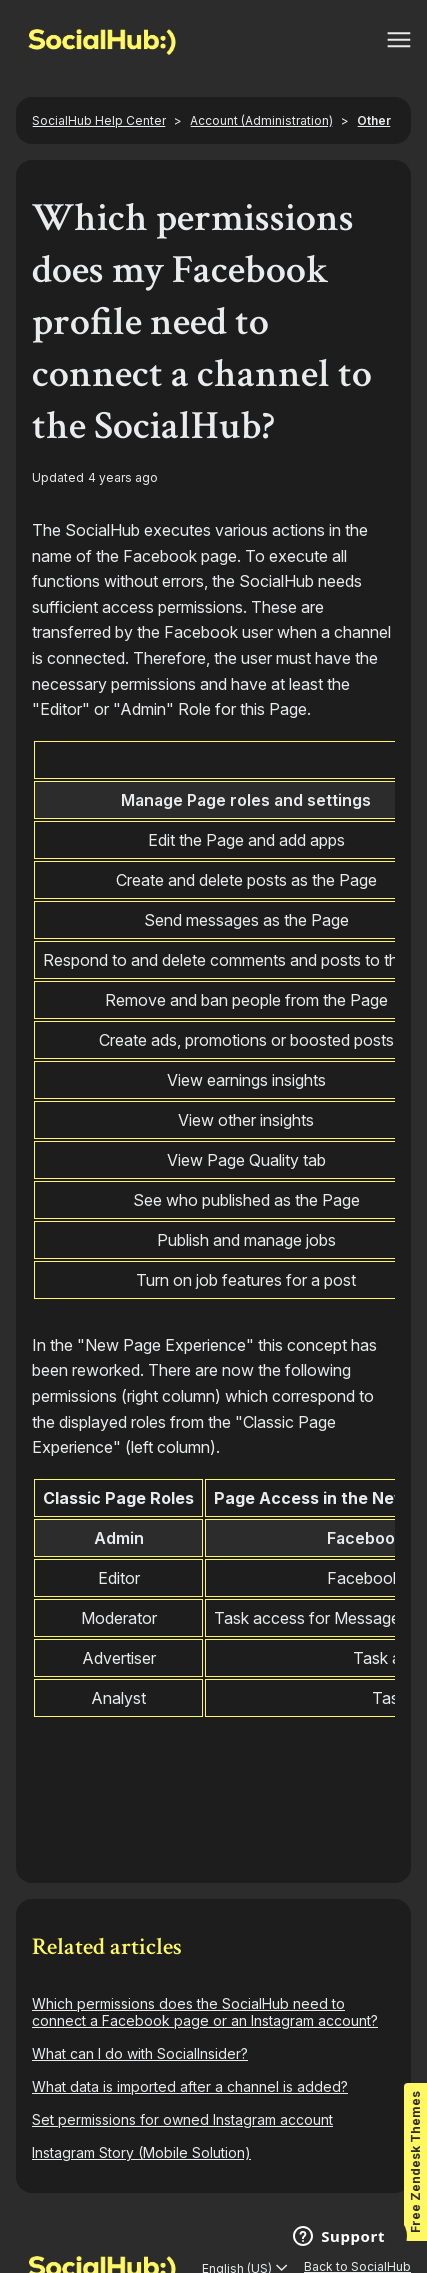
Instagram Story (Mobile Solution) (141, 2152)
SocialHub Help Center (99, 120)
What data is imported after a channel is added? (190, 2086)
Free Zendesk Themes (415, 2162)
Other (374, 120)
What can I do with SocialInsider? (140, 2053)
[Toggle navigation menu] (399, 40)
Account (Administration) (261, 120)
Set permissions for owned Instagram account (182, 2119)
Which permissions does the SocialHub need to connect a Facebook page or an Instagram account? (205, 2012)
